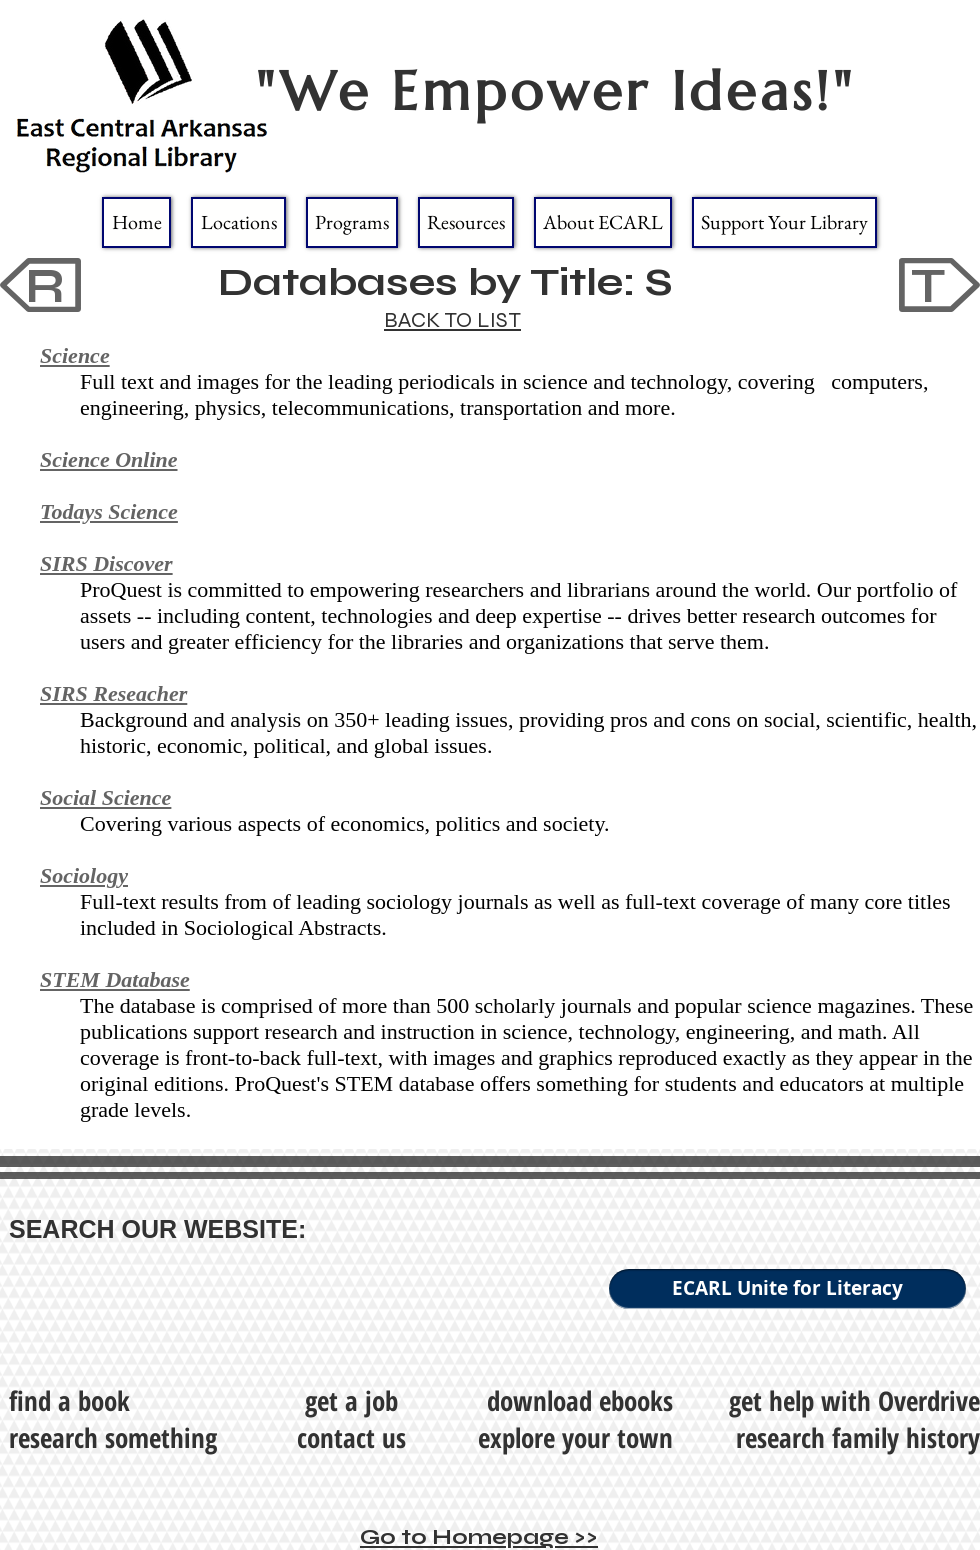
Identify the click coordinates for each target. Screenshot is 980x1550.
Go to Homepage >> (479, 1537)
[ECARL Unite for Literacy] (787, 1289)
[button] (238, 222)
